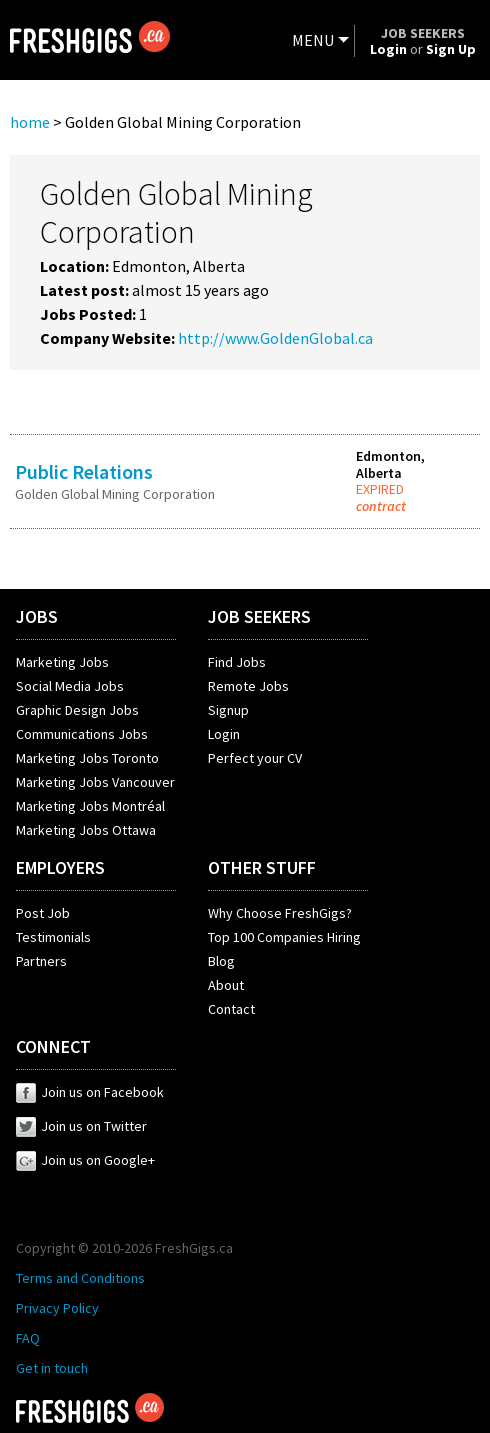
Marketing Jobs (62, 662)
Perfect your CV (255, 758)
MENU (313, 40)
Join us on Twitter (81, 1126)
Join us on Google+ (85, 1160)
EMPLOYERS (60, 867)
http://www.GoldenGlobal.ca (275, 338)
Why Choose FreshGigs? (280, 913)
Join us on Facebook (90, 1092)
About (226, 985)
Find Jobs (237, 662)
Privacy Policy (57, 1308)
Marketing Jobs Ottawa (86, 830)
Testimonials (53, 937)
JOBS (37, 616)
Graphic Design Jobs (77, 710)
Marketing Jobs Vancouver (95, 782)
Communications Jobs (82, 734)
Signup (228, 710)
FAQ (28, 1338)
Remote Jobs (248, 686)
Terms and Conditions (80, 1278)
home (30, 122)
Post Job (43, 913)
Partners (41, 961)
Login (224, 734)
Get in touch (52, 1368)
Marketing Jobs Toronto (87, 758)
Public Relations (84, 471)
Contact (231, 1009)
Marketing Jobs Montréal (90, 806)
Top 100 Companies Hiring (284, 937)
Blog (221, 961)
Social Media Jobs (70, 686)
